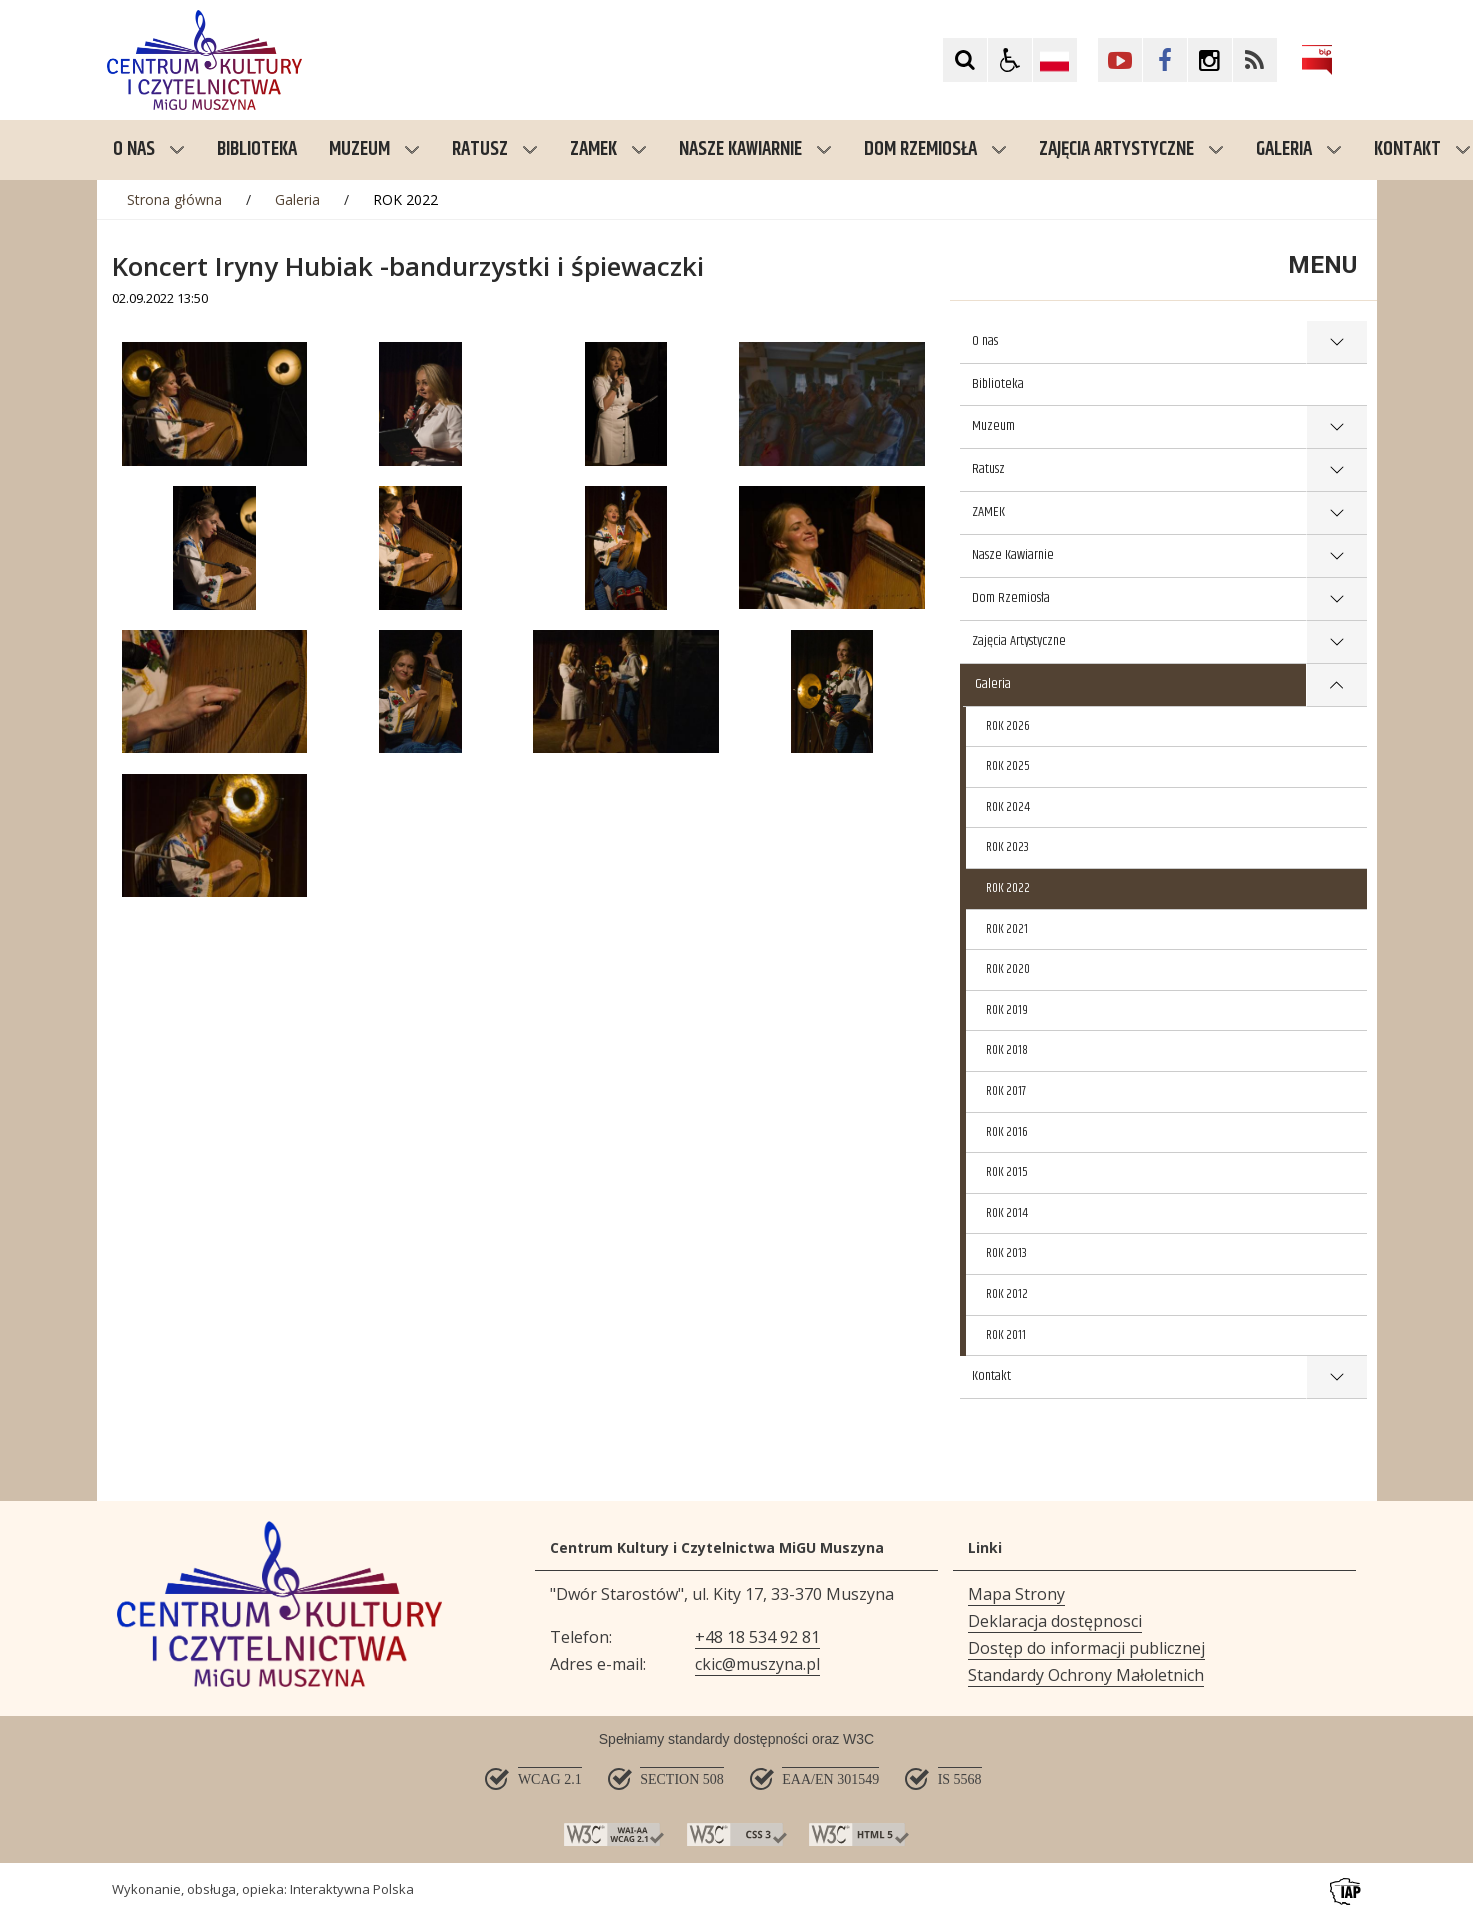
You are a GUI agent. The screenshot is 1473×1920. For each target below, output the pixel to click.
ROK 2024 (1008, 807)
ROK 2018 (1007, 1050)
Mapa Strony (1016, 1594)
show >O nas (1336, 342)
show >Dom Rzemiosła (1336, 599)
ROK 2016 (1007, 1132)
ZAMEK (608, 149)
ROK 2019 (1007, 1010)
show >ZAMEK (1336, 513)
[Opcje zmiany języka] (1055, 60)
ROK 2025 (1008, 766)
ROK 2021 (1007, 929)
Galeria (1299, 149)
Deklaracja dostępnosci (1055, 1621)
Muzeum (374, 149)
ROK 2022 (1008, 888)
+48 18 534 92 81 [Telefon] (757, 1637)
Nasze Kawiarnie (755, 149)
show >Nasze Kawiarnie (1336, 556)
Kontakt (991, 1376)
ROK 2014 (1007, 1213)
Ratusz (495, 149)
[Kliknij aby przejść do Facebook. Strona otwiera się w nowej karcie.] (1165, 60)
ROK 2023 (1007, 847)
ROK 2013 (1006, 1253)
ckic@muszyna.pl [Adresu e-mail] (757, 1664)
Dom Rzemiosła (935, 149)
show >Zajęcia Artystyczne (1336, 642)
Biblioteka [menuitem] (257, 149)
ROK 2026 (1008, 726)
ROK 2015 (1007, 1172)
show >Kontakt (1336, 1377)
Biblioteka (998, 384)
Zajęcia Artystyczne (1131, 149)
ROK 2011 (1006, 1335)
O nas (149, 149)
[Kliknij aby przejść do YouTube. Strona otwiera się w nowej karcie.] (1120, 60)
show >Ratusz (1336, 470)
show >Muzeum (1336, 427)
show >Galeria (1336, 685)
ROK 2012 (1007, 1294)
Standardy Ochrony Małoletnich (1086, 1675)
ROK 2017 (1006, 1091)
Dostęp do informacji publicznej (1086, 1648)
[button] (1010, 60)
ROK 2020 (1008, 969)
